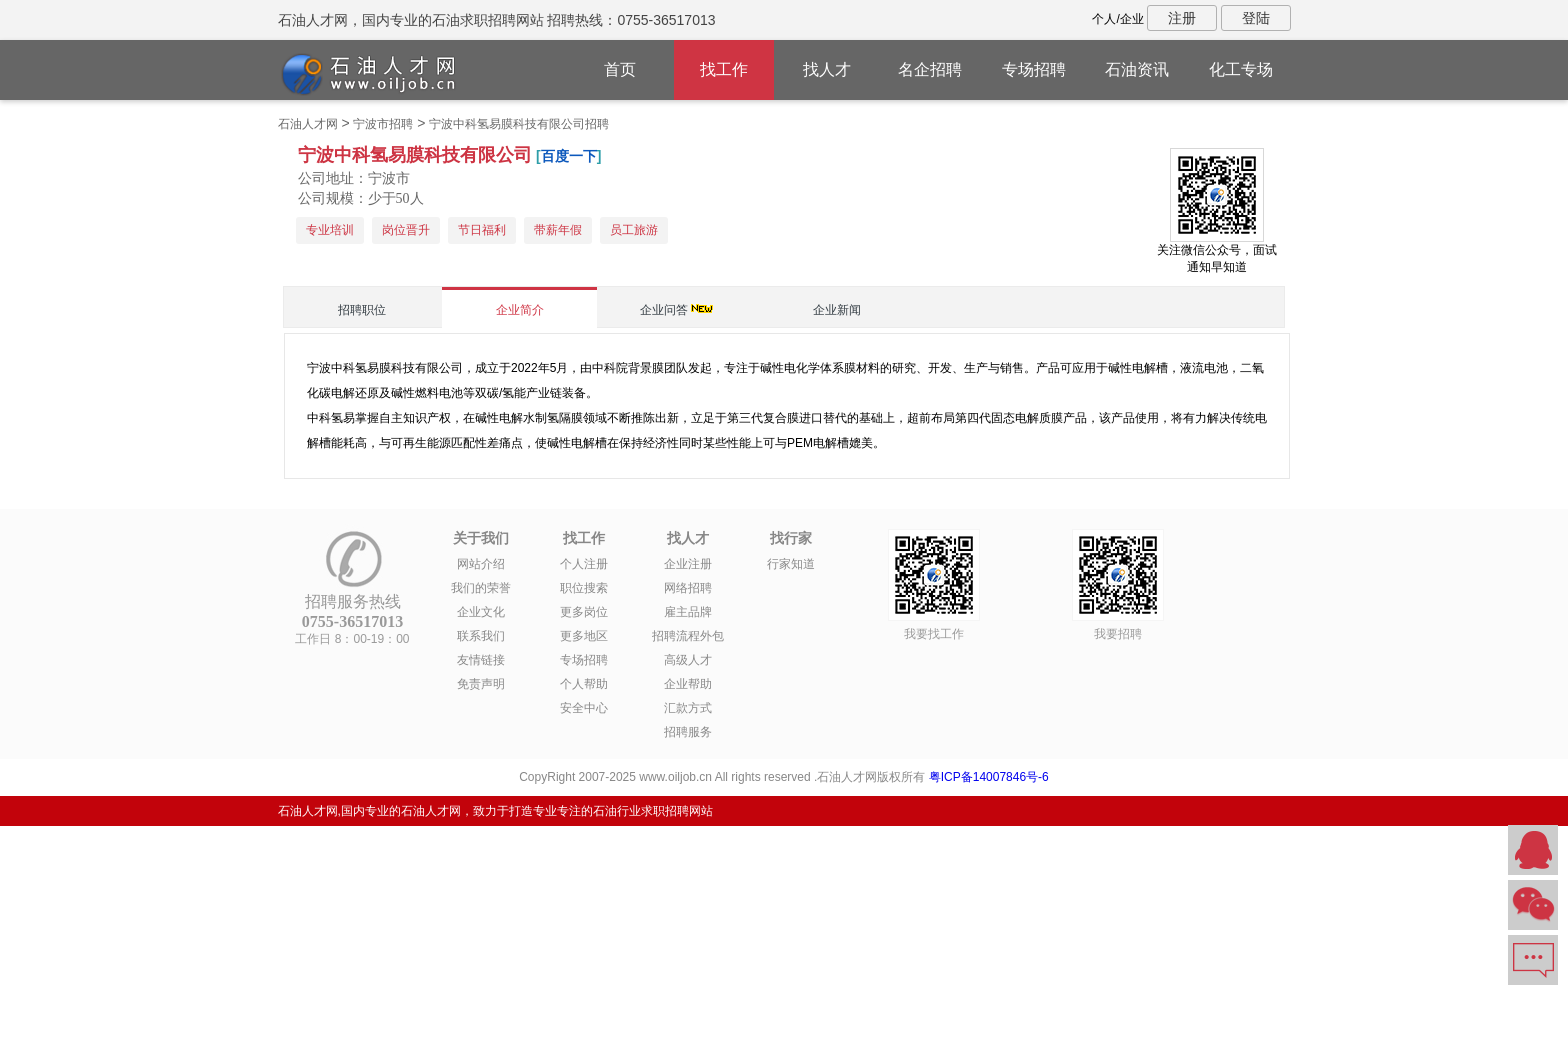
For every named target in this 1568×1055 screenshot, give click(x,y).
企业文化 (481, 612)
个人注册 (584, 564)
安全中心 (584, 708)
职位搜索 (584, 588)
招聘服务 (688, 732)
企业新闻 (837, 310)
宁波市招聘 (383, 124)
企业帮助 (688, 684)
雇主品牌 (688, 612)
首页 (620, 69)
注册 (1182, 18)
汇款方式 (688, 708)
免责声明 (481, 684)
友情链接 (481, 660)
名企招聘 (930, 69)
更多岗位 (584, 612)
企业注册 (688, 564)
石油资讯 (1137, 69)
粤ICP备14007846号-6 (989, 777)
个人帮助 (584, 684)
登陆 (1256, 18)
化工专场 (1241, 69)
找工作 (724, 69)
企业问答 (664, 310)
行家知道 (791, 564)
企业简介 (520, 310)
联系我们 (481, 636)
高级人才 (688, 660)
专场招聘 (1034, 69)
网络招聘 (688, 588)
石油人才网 (308, 124)
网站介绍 (481, 564)
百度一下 (569, 156)
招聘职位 (362, 310)
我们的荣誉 (481, 588)
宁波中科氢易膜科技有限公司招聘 (519, 124)
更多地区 (584, 636)
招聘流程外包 (688, 636)
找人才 (827, 69)
